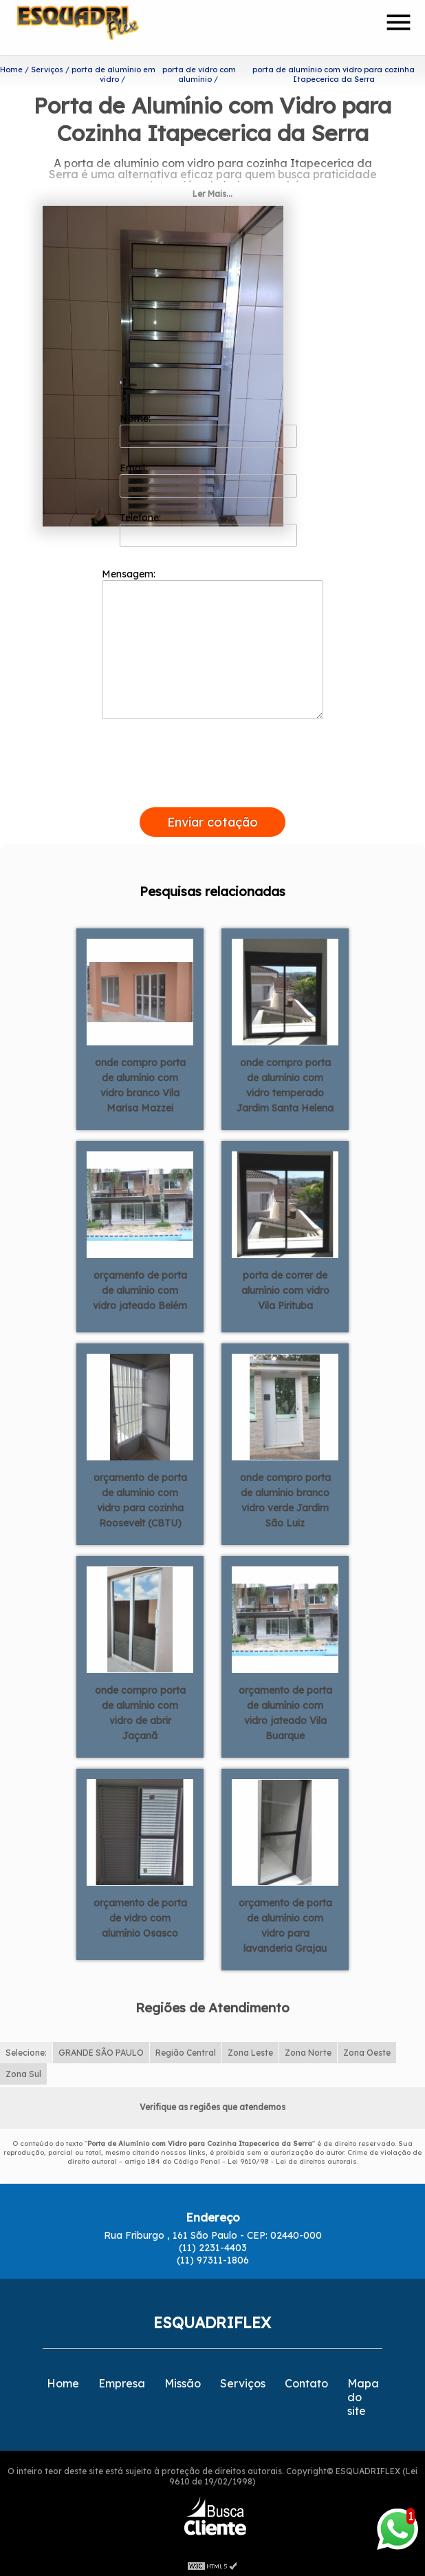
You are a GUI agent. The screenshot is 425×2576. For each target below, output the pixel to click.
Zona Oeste (367, 2050)
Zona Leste (250, 2050)
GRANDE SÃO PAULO (101, 2050)
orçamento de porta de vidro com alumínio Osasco (140, 1915)
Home (63, 2381)
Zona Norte (308, 2050)
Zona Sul (23, 2071)
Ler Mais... (212, 191)
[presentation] (212, 788)
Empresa (121, 2381)
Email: (209, 477)
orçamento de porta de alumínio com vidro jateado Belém (140, 1287)
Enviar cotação (212, 819)
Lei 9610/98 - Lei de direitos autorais (292, 2158)
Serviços (242, 2381)
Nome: (209, 427)
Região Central (185, 2050)
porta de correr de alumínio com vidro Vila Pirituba (285, 1287)
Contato (306, 2381)
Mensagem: (212, 640)
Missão (182, 2381)
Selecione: (26, 2050)
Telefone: (209, 526)
